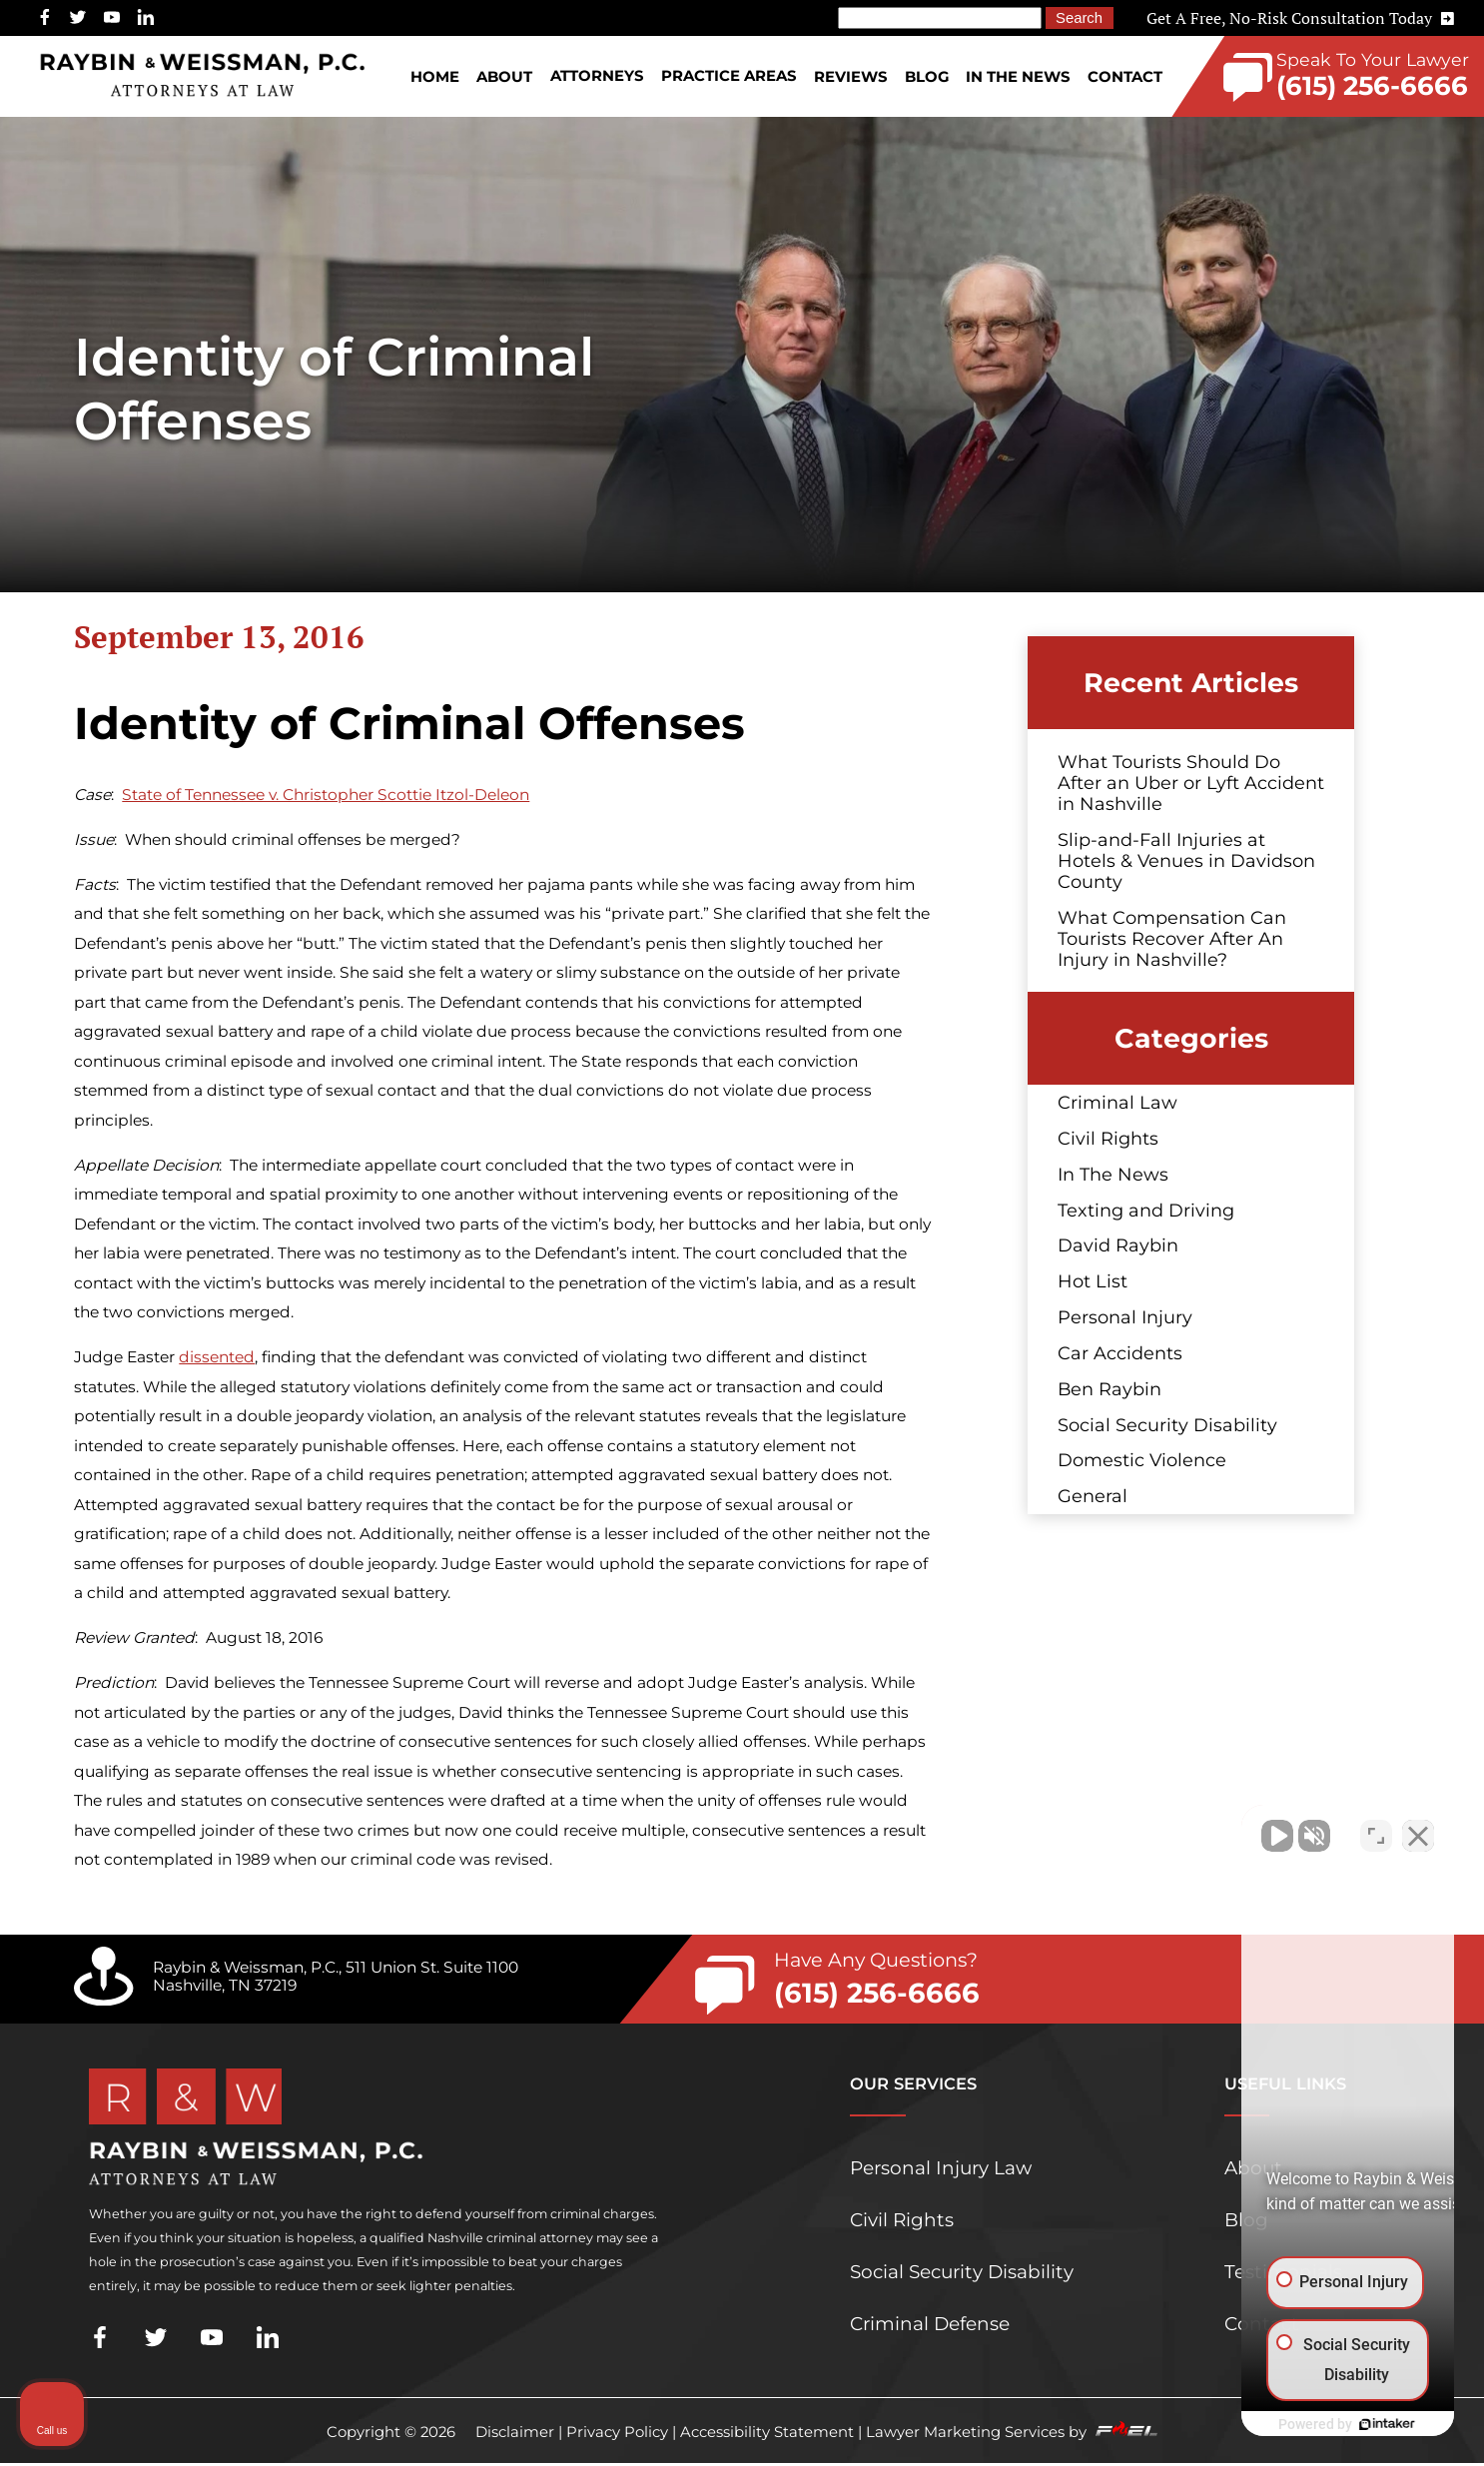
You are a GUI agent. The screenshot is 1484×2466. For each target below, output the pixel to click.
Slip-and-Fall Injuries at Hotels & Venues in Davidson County (1186, 860)
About (504, 77)
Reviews (850, 77)
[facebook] (45, 18)
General (1092, 1495)
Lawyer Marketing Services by (1011, 2432)
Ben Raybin (1109, 1388)
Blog (927, 77)
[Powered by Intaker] (1314, 2424)
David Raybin (1118, 1244)
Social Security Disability (1167, 1424)
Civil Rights (1108, 1138)
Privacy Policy (617, 2432)
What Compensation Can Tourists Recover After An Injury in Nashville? (1172, 938)
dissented (217, 1356)
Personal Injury (1125, 1316)
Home (434, 77)
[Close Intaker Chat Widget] (1418, 1828)
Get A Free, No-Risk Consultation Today (1300, 18)
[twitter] (78, 18)
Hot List (1092, 1280)
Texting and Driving (1146, 1210)
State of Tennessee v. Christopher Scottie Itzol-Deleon (325, 794)
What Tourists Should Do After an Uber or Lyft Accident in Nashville (1191, 782)
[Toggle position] (1376, 1828)
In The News (1018, 77)
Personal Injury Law (941, 2167)
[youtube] (112, 18)
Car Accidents (1120, 1352)
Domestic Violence (1142, 1459)
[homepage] (202, 76)
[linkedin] (146, 18)
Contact (1125, 77)
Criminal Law (1117, 1102)
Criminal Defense (930, 2323)
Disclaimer (514, 2432)
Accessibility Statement (767, 2432)
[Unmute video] (1130, 1828)
